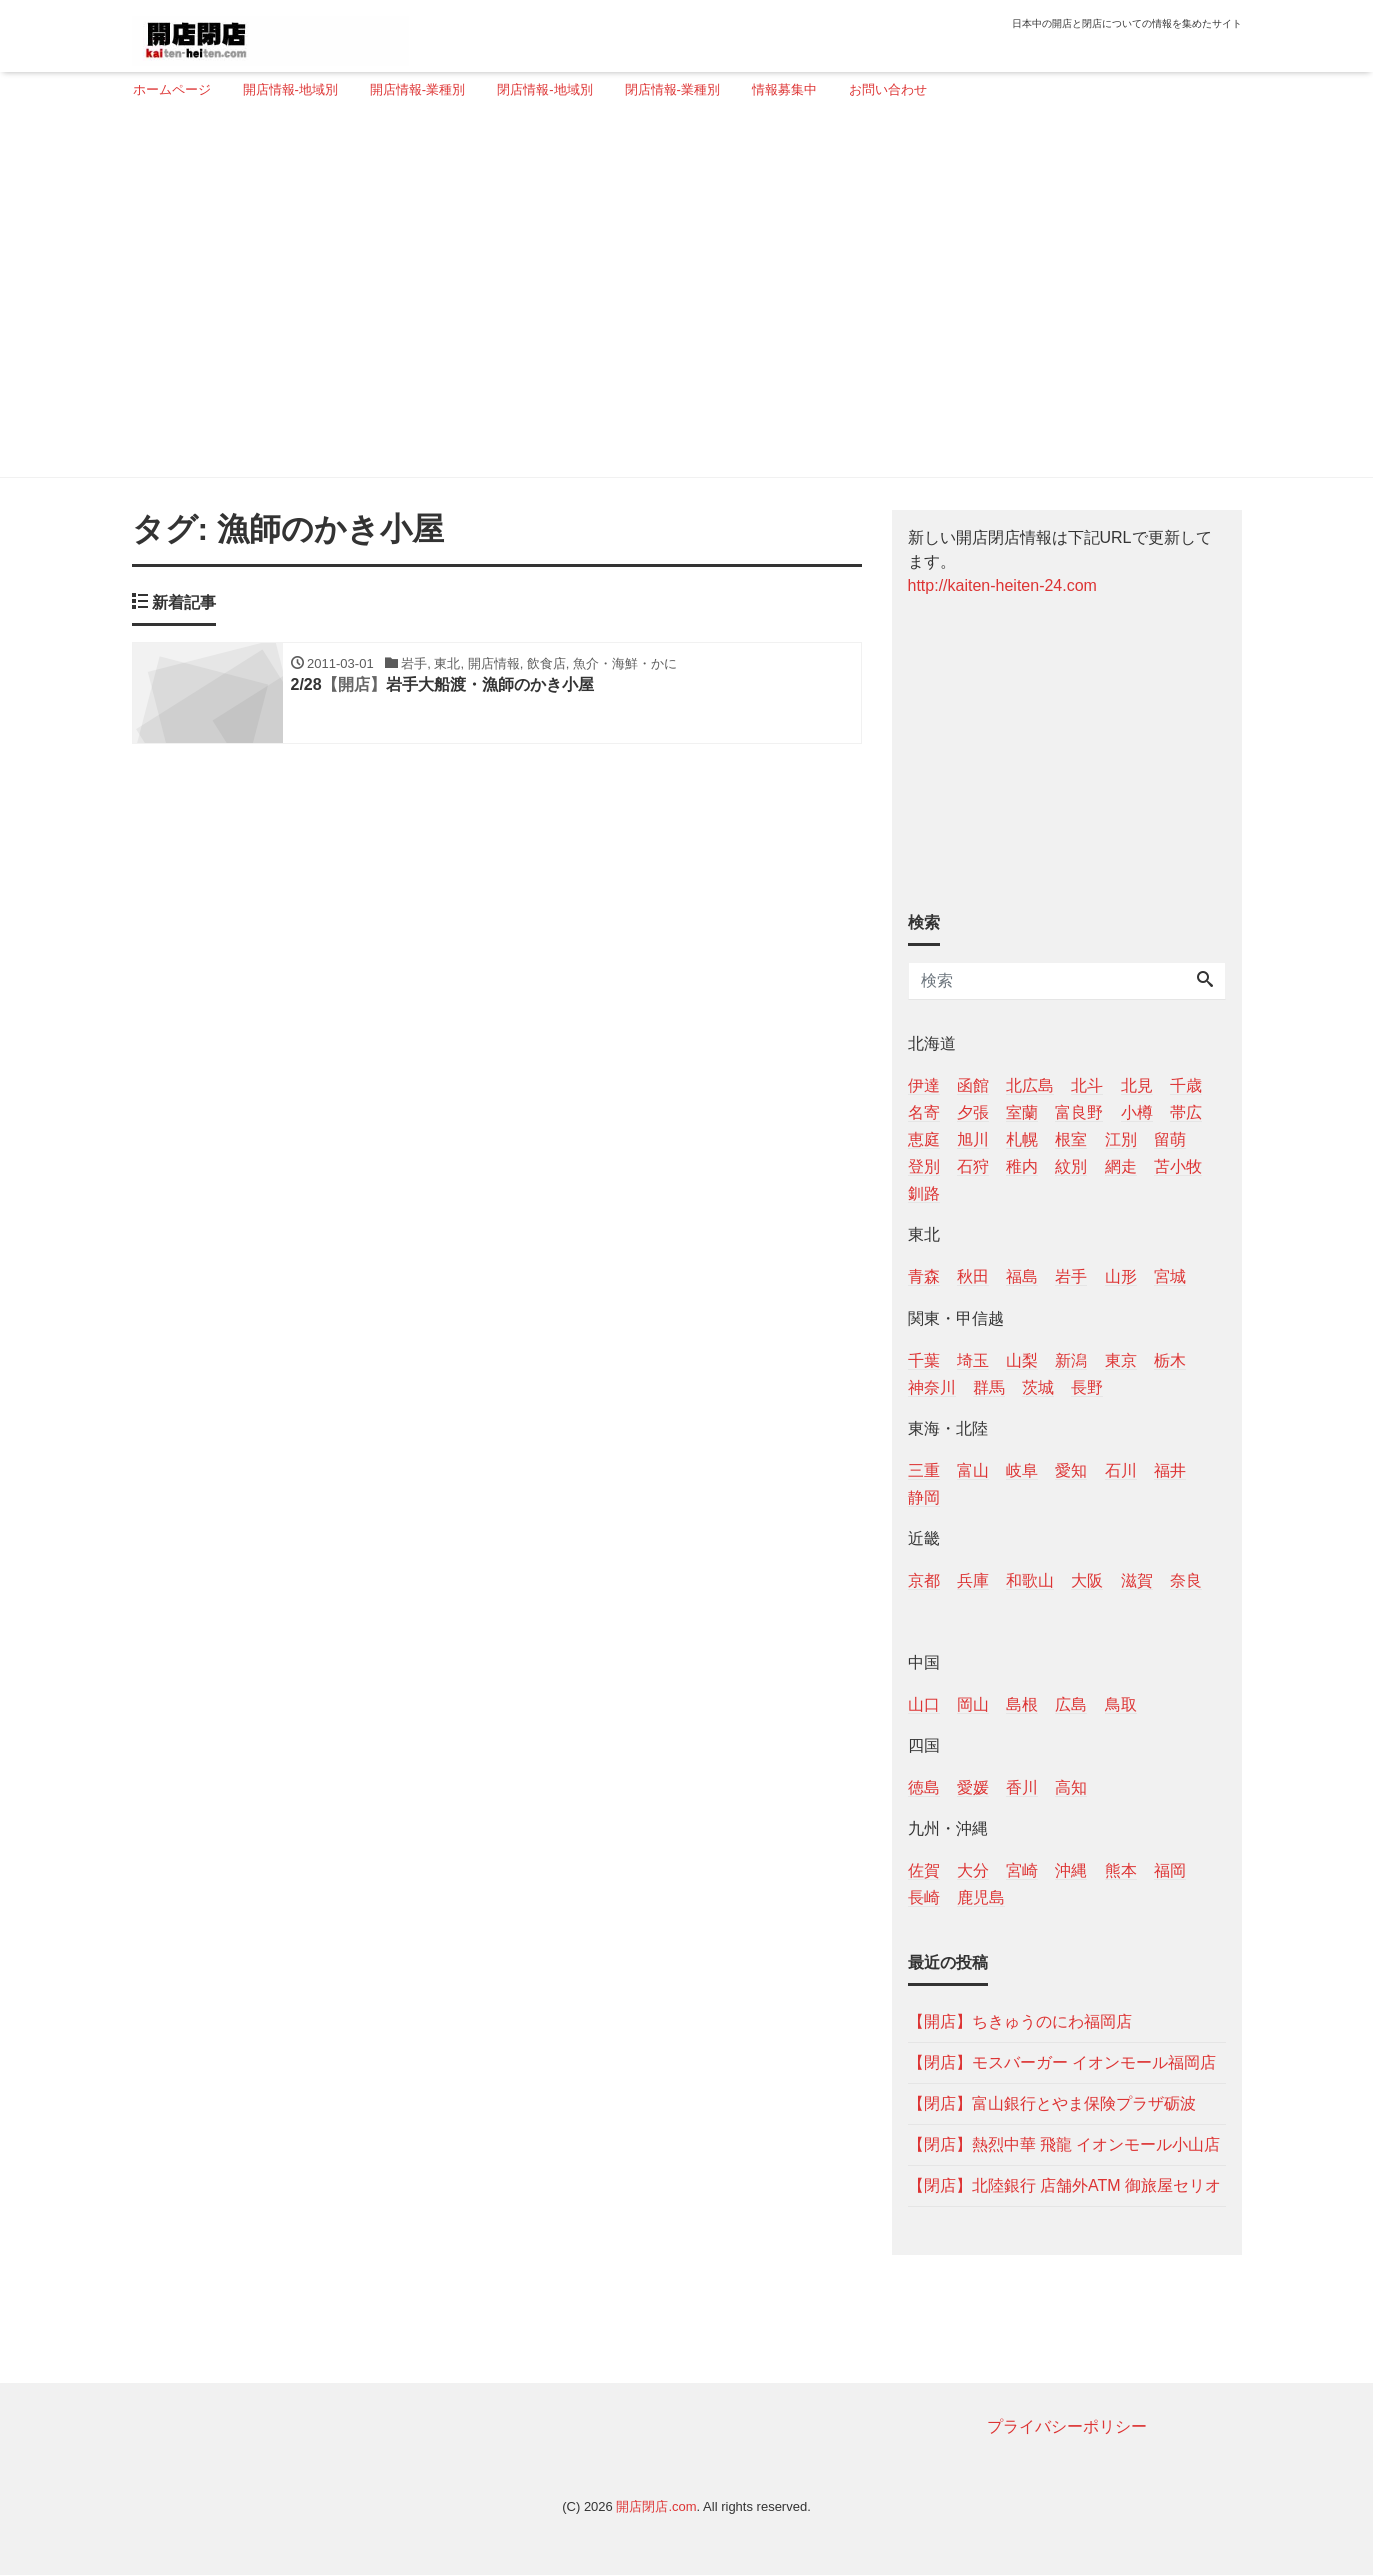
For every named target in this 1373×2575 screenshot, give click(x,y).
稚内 (1022, 1166)
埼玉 (973, 1360)
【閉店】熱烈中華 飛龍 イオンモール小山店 (1064, 2144)
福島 (1022, 1276)
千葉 (924, 1360)
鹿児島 (981, 1897)
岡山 (973, 1704)
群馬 (989, 1387)
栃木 (1170, 1360)
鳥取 (1121, 1704)
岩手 (1071, 1276)
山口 (924, 1704)
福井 (1170, 1470)
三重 (924, 1470)
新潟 (1071, 1360)
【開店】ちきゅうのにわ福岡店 (1020, 2021)
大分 (973, 1870)
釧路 (924, 1193)
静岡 (924, 1497)
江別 (1121, 1139)
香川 (1022, 1787)
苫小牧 (1178, 1166)
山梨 (1022, 1360)
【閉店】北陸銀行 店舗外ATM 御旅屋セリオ (1064, 2185)
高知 (1071, 1787)
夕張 (973, 1112)
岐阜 (1022, 1470)
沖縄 (1071, 1870)
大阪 (1087, 1580)
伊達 (924, 1085)
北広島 (1030, 1085)
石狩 (973, 1166)
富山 (973, 1470)
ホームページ (172, 89)
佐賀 (924, 1870)
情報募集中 (784, 89)
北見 (1137, 1085)
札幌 (1022, 1139)
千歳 (1186, 1085)
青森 (924, 1276)
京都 (924, 1580)
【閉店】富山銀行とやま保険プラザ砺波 (1052, 2103)
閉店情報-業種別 (672, 89)
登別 (924, 1166)
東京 (1121, 1360)
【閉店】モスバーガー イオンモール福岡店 (1062, 2062)
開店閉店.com (656, 2506)
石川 (1121, 1470)
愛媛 (973, 1787)
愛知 (1071, 1470)
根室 (1071, 1139)
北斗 (1087, 1085)
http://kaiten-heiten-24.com (1002, 585)
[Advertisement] (679, 297)
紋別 (1071, 1166)
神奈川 (932, 1387)
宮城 (1170, 1276)
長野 (1087, 1387)
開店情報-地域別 (290, 89)
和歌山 (1030, 1580)
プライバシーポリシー (1067, 2426)
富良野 (1079, 1112)
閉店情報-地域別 (544, 89)
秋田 (973, 1276)
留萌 (1170, 1139)
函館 (973, 1085)
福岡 (1170, 1870)
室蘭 (1022, 1112)
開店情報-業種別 (417, 89)
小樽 (1137, 1112)
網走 (1121, 1166)
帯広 (1186, 1112)
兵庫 (973, 1580)
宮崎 (1022, 1870)
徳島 (924, 1787)
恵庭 (924, 1139)
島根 (1022, 1704)
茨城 (1038, 1387)
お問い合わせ (888, 89)
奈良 (1186, 1580)
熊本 (1121, 1870)
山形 (1121, 1276)
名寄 (924, 1112)
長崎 (924, 1897)
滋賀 (1137, 1580)
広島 (1071, 1704)
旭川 (973, 1139)
